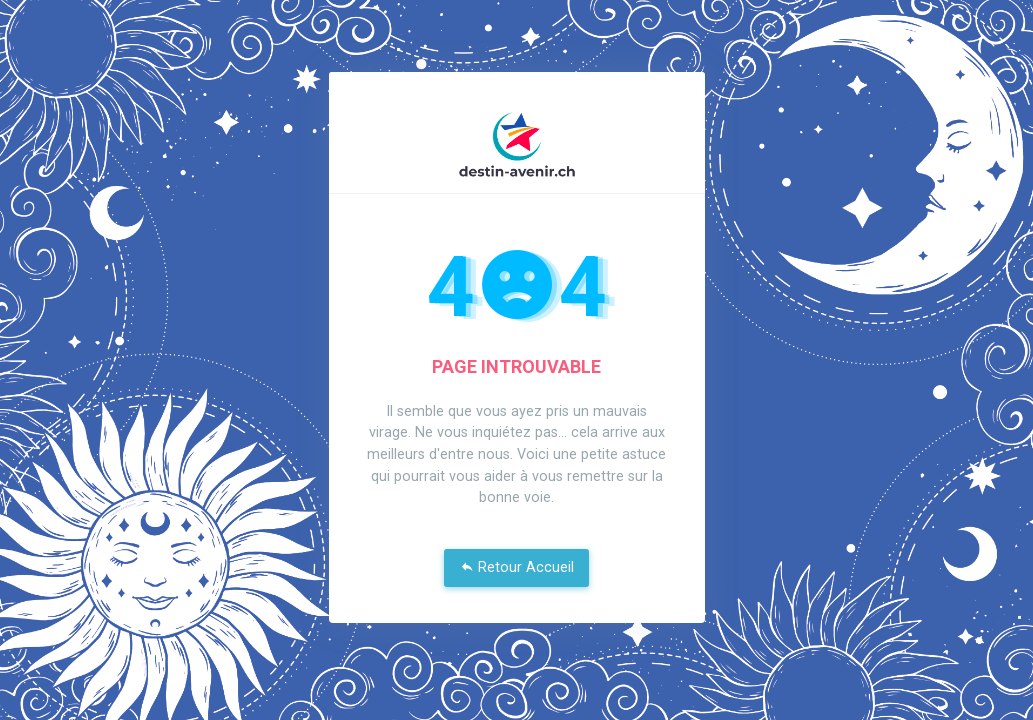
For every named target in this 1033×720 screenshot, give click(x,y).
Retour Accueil (517, 567)
